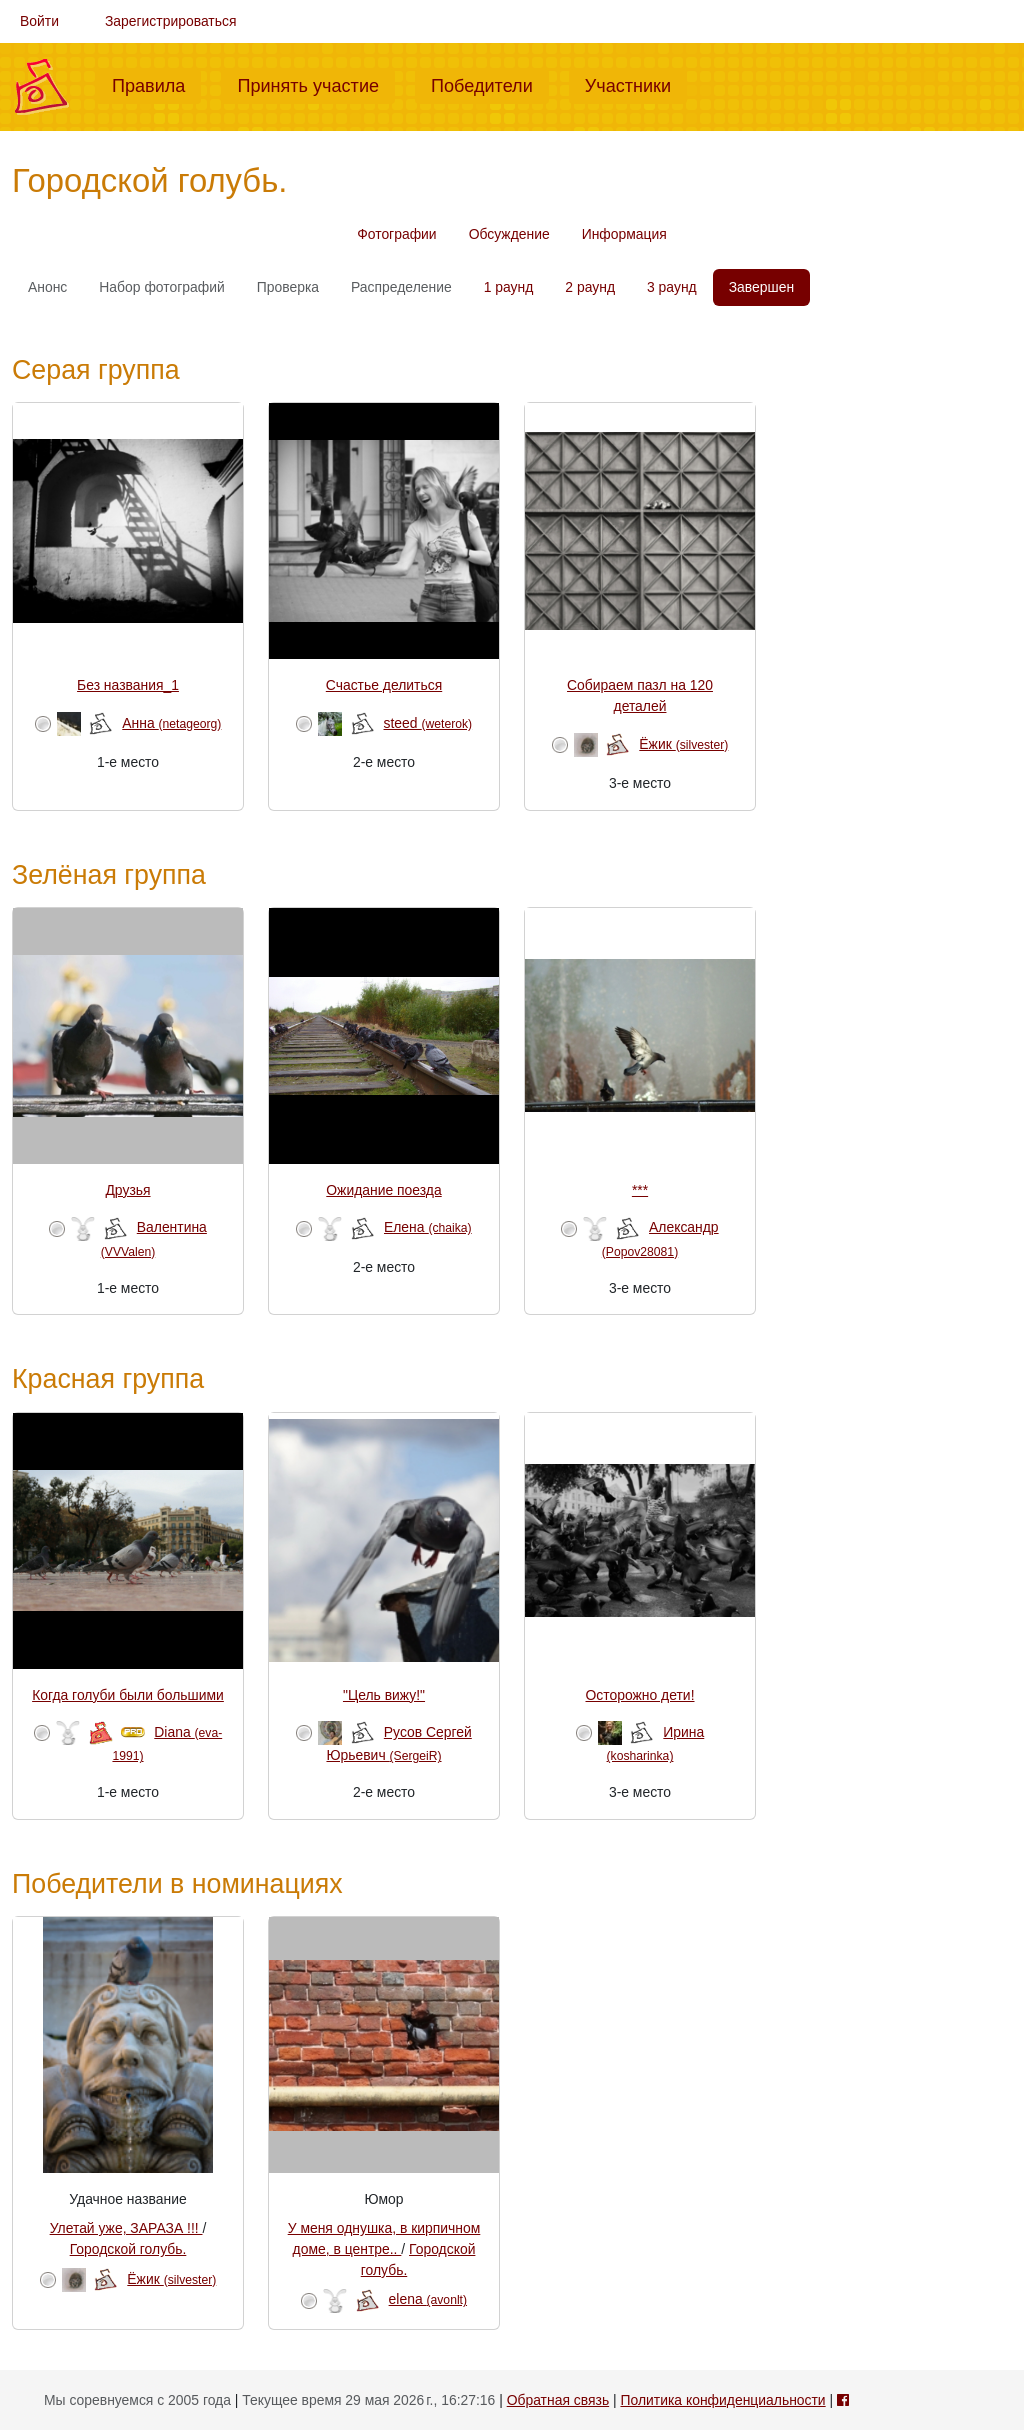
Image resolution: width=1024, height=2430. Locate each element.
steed (428, 723)
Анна (171, 723)
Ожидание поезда (383, 1190)
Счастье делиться (384, 685)
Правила (156, 84)
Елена (428, 1227)
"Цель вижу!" (384, 1695)
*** (640, 1190)
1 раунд (509, 287)
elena (428, 2299)
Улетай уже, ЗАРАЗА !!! (126, 2228)
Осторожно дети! (640, 1695)
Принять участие (316, 84)
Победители (490, 84)
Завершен (761, 287)
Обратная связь (558, 2400)
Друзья (127, 1190)
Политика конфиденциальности (722, 2400)
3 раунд (672, 287)
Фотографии (396, 234)
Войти (39, 21)
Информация (624, 234)
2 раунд (590, 287)
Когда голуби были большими (128, 1695)
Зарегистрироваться (171, 21)
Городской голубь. (128, 2249)
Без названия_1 (128, 685)
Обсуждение (509, 234)
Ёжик (683, 744)
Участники (636, 84)
